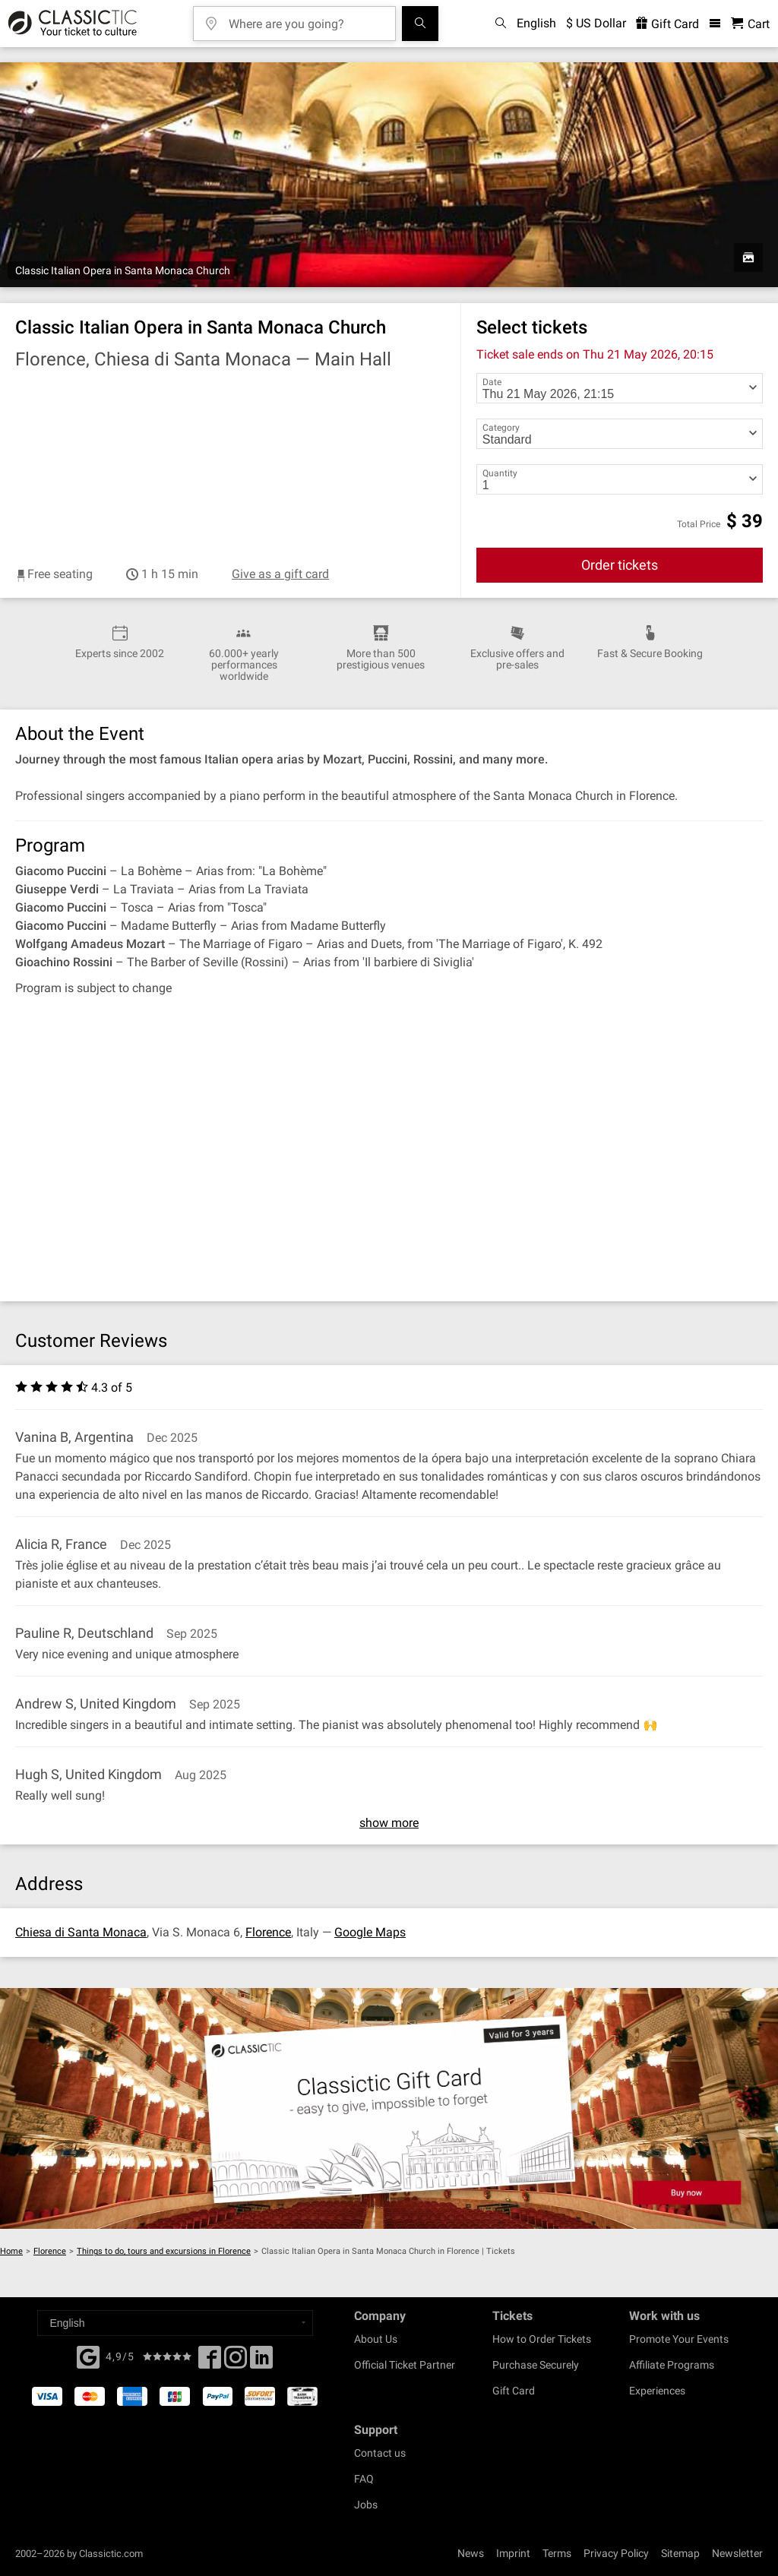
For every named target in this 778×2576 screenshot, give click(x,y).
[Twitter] (235, 2362)
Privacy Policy (616, 2553)
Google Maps (370, 1932)
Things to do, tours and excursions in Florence (164, 2251)
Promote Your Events (679, 2339)
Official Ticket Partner (404, 2365)
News (470, 2553)
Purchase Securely (535, 2365)
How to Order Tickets (541, 2339)
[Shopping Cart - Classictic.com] (750, 24)
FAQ (364, 2479)
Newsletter (737, 2553)
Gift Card (513, 2391)
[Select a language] (175, 2323)
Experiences (657, 2391)
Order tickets (619, 565)
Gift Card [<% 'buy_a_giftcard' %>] (667, 24)
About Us (375, 2339)
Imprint (513, 2553)
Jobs (366, 2505)
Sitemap (680, 2553)
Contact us (380, 2453)
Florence (268, 1932)
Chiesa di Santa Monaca (81, 1932)
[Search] (420, 23)
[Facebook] (88, 2355)
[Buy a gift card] (389, 2109)
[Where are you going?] (305, 18)
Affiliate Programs (671, 2365)
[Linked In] (261, 2362)
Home (11, 2251)
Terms (556, 2553)
